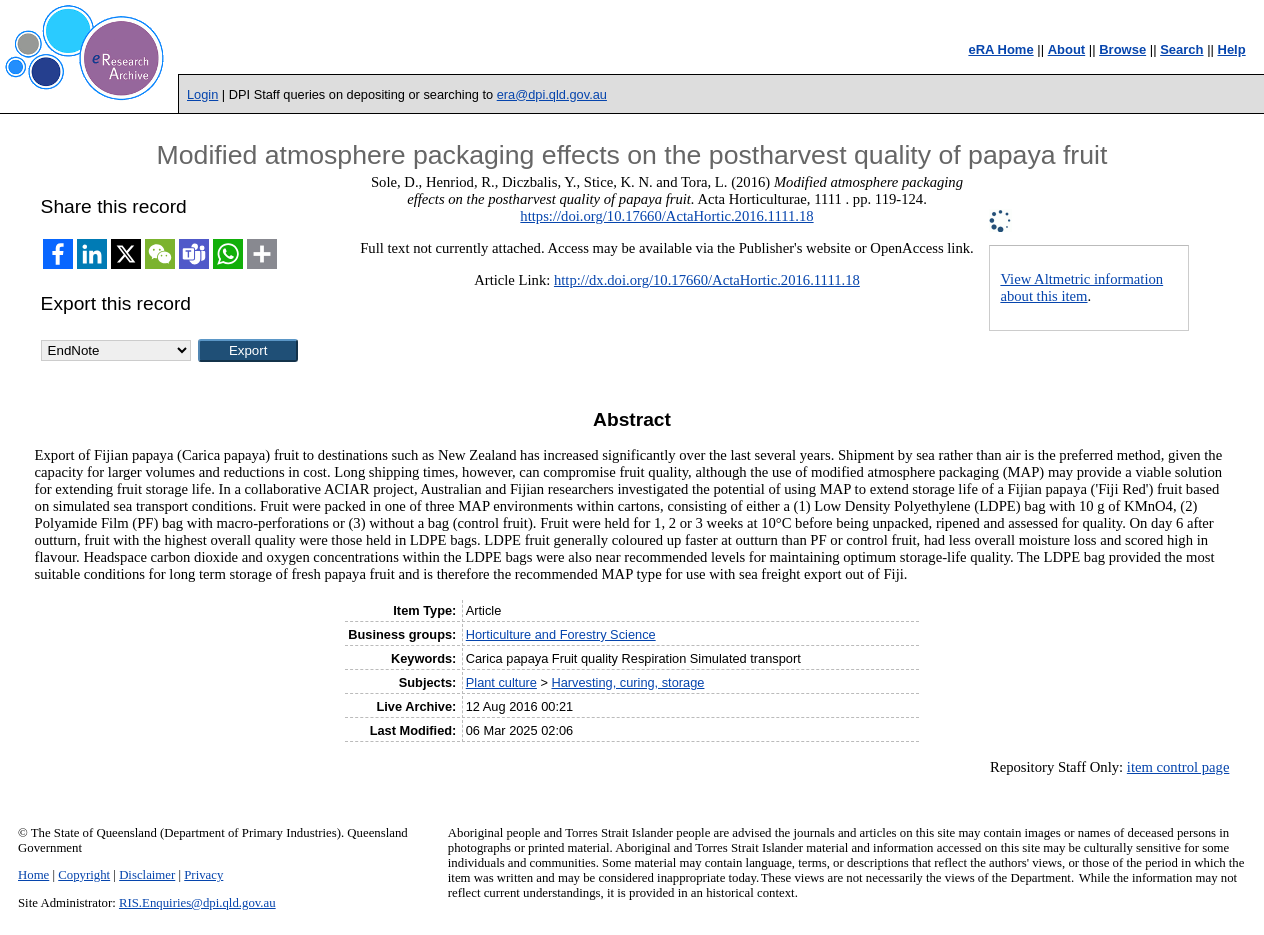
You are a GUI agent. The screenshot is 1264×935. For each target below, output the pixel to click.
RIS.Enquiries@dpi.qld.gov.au (197, 903)
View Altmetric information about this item (1081, 287)
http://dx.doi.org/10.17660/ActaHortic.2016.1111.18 (707, 280)
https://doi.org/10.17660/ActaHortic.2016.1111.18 (666, 216)
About (1067, 49)
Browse (1122, 49)
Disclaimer (147, 875)
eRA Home (1000, 49)
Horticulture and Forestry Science (561, 634)
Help (1232, 49)
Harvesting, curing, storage (627, 682)
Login (202, 94)
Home (33, 875)
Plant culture (501, 682)
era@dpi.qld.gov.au (552, 94)
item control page (1178, 767)
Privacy (203, 875)
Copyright (84, 875)
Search (1181, 49)
